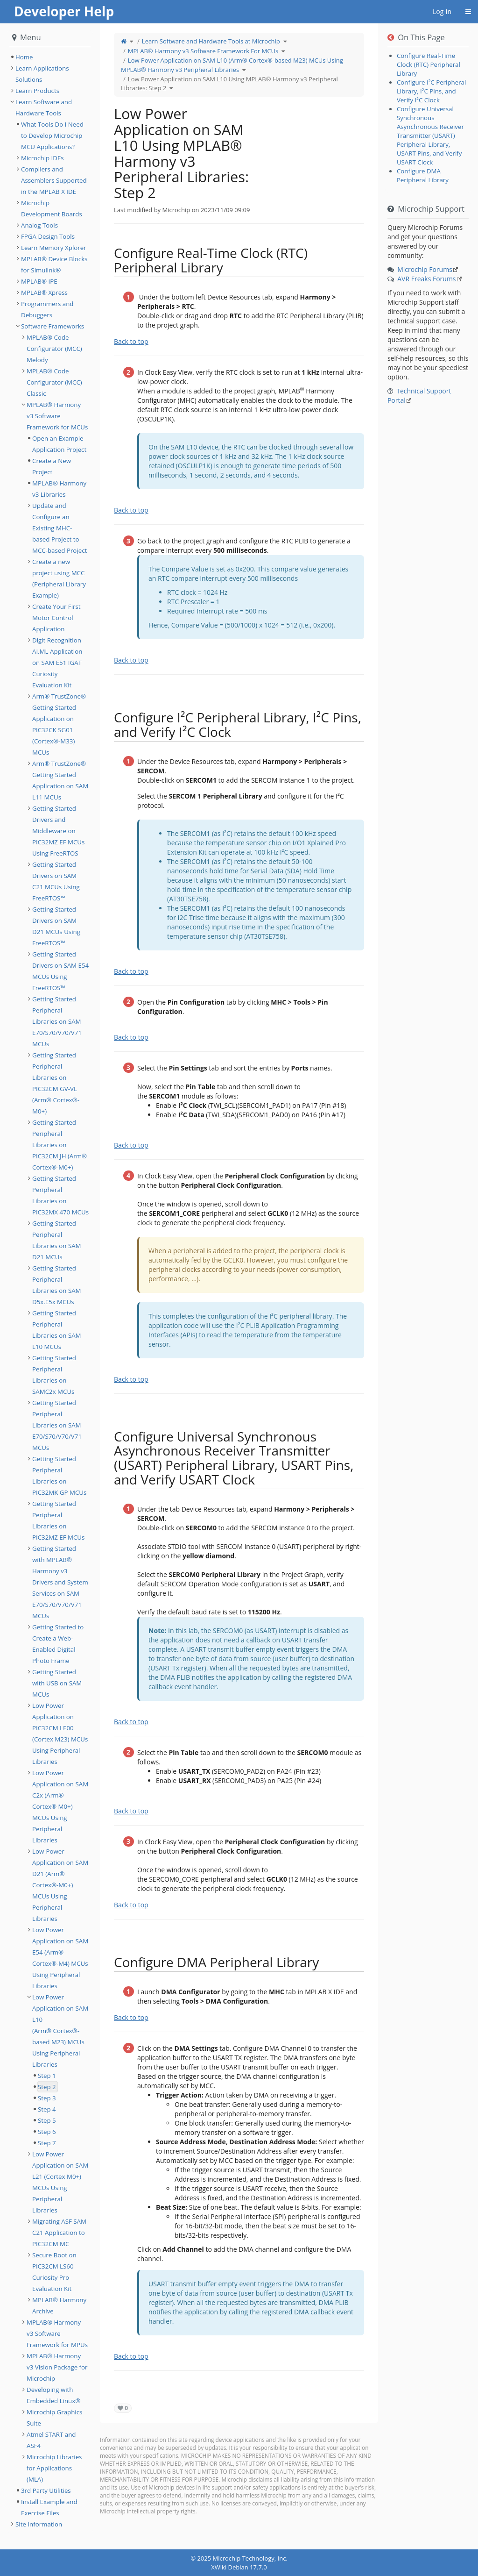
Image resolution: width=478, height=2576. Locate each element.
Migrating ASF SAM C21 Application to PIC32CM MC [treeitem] (59, 2232)
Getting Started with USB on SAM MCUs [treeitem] (57, 1683)
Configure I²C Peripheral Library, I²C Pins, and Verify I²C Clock (431, 91)
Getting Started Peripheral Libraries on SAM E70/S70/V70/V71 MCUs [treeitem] (57, 1021)
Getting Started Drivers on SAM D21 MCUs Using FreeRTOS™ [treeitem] (56, 926)
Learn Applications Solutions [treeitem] (42, 74)
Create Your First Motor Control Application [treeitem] (56, 617)
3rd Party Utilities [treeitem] (46, 2490)
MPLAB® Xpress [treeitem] (44, 292)
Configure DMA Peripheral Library (423, 175)
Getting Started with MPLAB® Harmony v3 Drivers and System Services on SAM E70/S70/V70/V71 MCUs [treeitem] (60, 1582)
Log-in (442, 11)
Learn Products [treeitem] (37, 90)
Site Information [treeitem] (38, 2524)
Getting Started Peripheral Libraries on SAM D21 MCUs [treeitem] (56, 1240)
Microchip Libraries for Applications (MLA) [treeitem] (54, 2468)
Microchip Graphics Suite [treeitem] (54, 2417)
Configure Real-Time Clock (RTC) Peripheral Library (428, 64)
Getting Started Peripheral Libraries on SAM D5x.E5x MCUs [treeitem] (56, 1285)
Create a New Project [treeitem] (51, 466)
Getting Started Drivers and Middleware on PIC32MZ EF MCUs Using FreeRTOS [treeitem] (58, 830)
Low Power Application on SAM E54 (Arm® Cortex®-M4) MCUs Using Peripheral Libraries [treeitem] (60, 1958)
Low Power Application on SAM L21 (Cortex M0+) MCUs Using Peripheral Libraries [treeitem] (60, 2182)
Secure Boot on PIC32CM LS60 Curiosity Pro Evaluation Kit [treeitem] (54, 2272)
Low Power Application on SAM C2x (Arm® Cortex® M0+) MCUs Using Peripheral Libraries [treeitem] (60, 1806)
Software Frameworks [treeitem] (52, 326)
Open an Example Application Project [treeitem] (59, 444)
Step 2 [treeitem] (47, 2087)
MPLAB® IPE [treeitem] (39, 281)
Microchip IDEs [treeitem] (42, 158)
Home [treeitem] (24, 57)
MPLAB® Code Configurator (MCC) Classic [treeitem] (54, 382)
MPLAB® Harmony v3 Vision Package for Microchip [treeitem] (57, 2367)
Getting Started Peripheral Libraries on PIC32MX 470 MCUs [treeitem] (60, 1195)
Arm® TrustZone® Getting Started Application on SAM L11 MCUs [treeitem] (60, 780)
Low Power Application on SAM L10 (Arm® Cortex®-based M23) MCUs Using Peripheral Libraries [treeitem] (60, 2031)
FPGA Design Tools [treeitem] (48, 236)
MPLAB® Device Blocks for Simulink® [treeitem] (54, 264)
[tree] (50, 57)
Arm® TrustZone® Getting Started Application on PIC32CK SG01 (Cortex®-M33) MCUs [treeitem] (59, 724)
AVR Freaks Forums (426, 278)
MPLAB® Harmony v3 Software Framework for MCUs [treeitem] (57, 415)
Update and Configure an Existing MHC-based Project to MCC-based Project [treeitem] (59, 528)
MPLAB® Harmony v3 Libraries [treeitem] (59, 489)
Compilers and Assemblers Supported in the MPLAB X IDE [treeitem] (54, 180)
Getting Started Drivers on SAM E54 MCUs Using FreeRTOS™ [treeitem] (60, 971)
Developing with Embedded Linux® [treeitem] (53, 2395)
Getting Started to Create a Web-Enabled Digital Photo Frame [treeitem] (58, 1644)
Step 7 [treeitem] (47, 2143)
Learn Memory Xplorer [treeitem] (53, 247)
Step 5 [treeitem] (47, 2120)
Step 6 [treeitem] (47, 2131)
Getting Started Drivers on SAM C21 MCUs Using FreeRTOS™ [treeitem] (56, 881)
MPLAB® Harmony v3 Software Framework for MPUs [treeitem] (57, 2333)
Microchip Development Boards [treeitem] (51, 208)
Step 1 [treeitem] (47, 2075)
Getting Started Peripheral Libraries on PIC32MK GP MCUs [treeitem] (59, 1476)
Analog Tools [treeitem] (39, 225)
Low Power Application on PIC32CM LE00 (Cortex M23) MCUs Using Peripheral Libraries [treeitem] (60, 1733)
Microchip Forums (424, 269)
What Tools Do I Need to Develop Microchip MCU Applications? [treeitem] (52, 135)
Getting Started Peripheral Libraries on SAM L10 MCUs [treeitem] (56, 1330)
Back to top (131, 341)
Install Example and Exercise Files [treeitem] (49, 2507)
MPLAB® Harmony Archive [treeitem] (59, 2305)
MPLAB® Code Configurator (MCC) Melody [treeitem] (54, 348)
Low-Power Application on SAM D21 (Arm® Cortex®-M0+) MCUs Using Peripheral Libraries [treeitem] (60, 1885)
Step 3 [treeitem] (47, 2098)
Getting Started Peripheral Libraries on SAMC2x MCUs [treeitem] (54, 1375)
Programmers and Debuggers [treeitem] (47, 309)
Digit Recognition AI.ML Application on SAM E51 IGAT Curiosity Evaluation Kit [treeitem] (57, 662)
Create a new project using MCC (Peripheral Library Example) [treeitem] (59, 578)
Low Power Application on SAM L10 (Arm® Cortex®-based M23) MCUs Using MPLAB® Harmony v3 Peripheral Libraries (232, 65)
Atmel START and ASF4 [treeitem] (51, 2440)
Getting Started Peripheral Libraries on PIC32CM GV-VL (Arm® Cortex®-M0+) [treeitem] (55, 1083)
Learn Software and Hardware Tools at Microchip (211, 41)
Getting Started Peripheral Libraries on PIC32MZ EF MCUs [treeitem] (58, 1520)
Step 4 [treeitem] (47, 2109)
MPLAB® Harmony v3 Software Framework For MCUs (203, 51)
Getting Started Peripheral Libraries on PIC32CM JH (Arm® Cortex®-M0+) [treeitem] (59, 1144)
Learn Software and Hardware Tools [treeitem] (43, 107)
